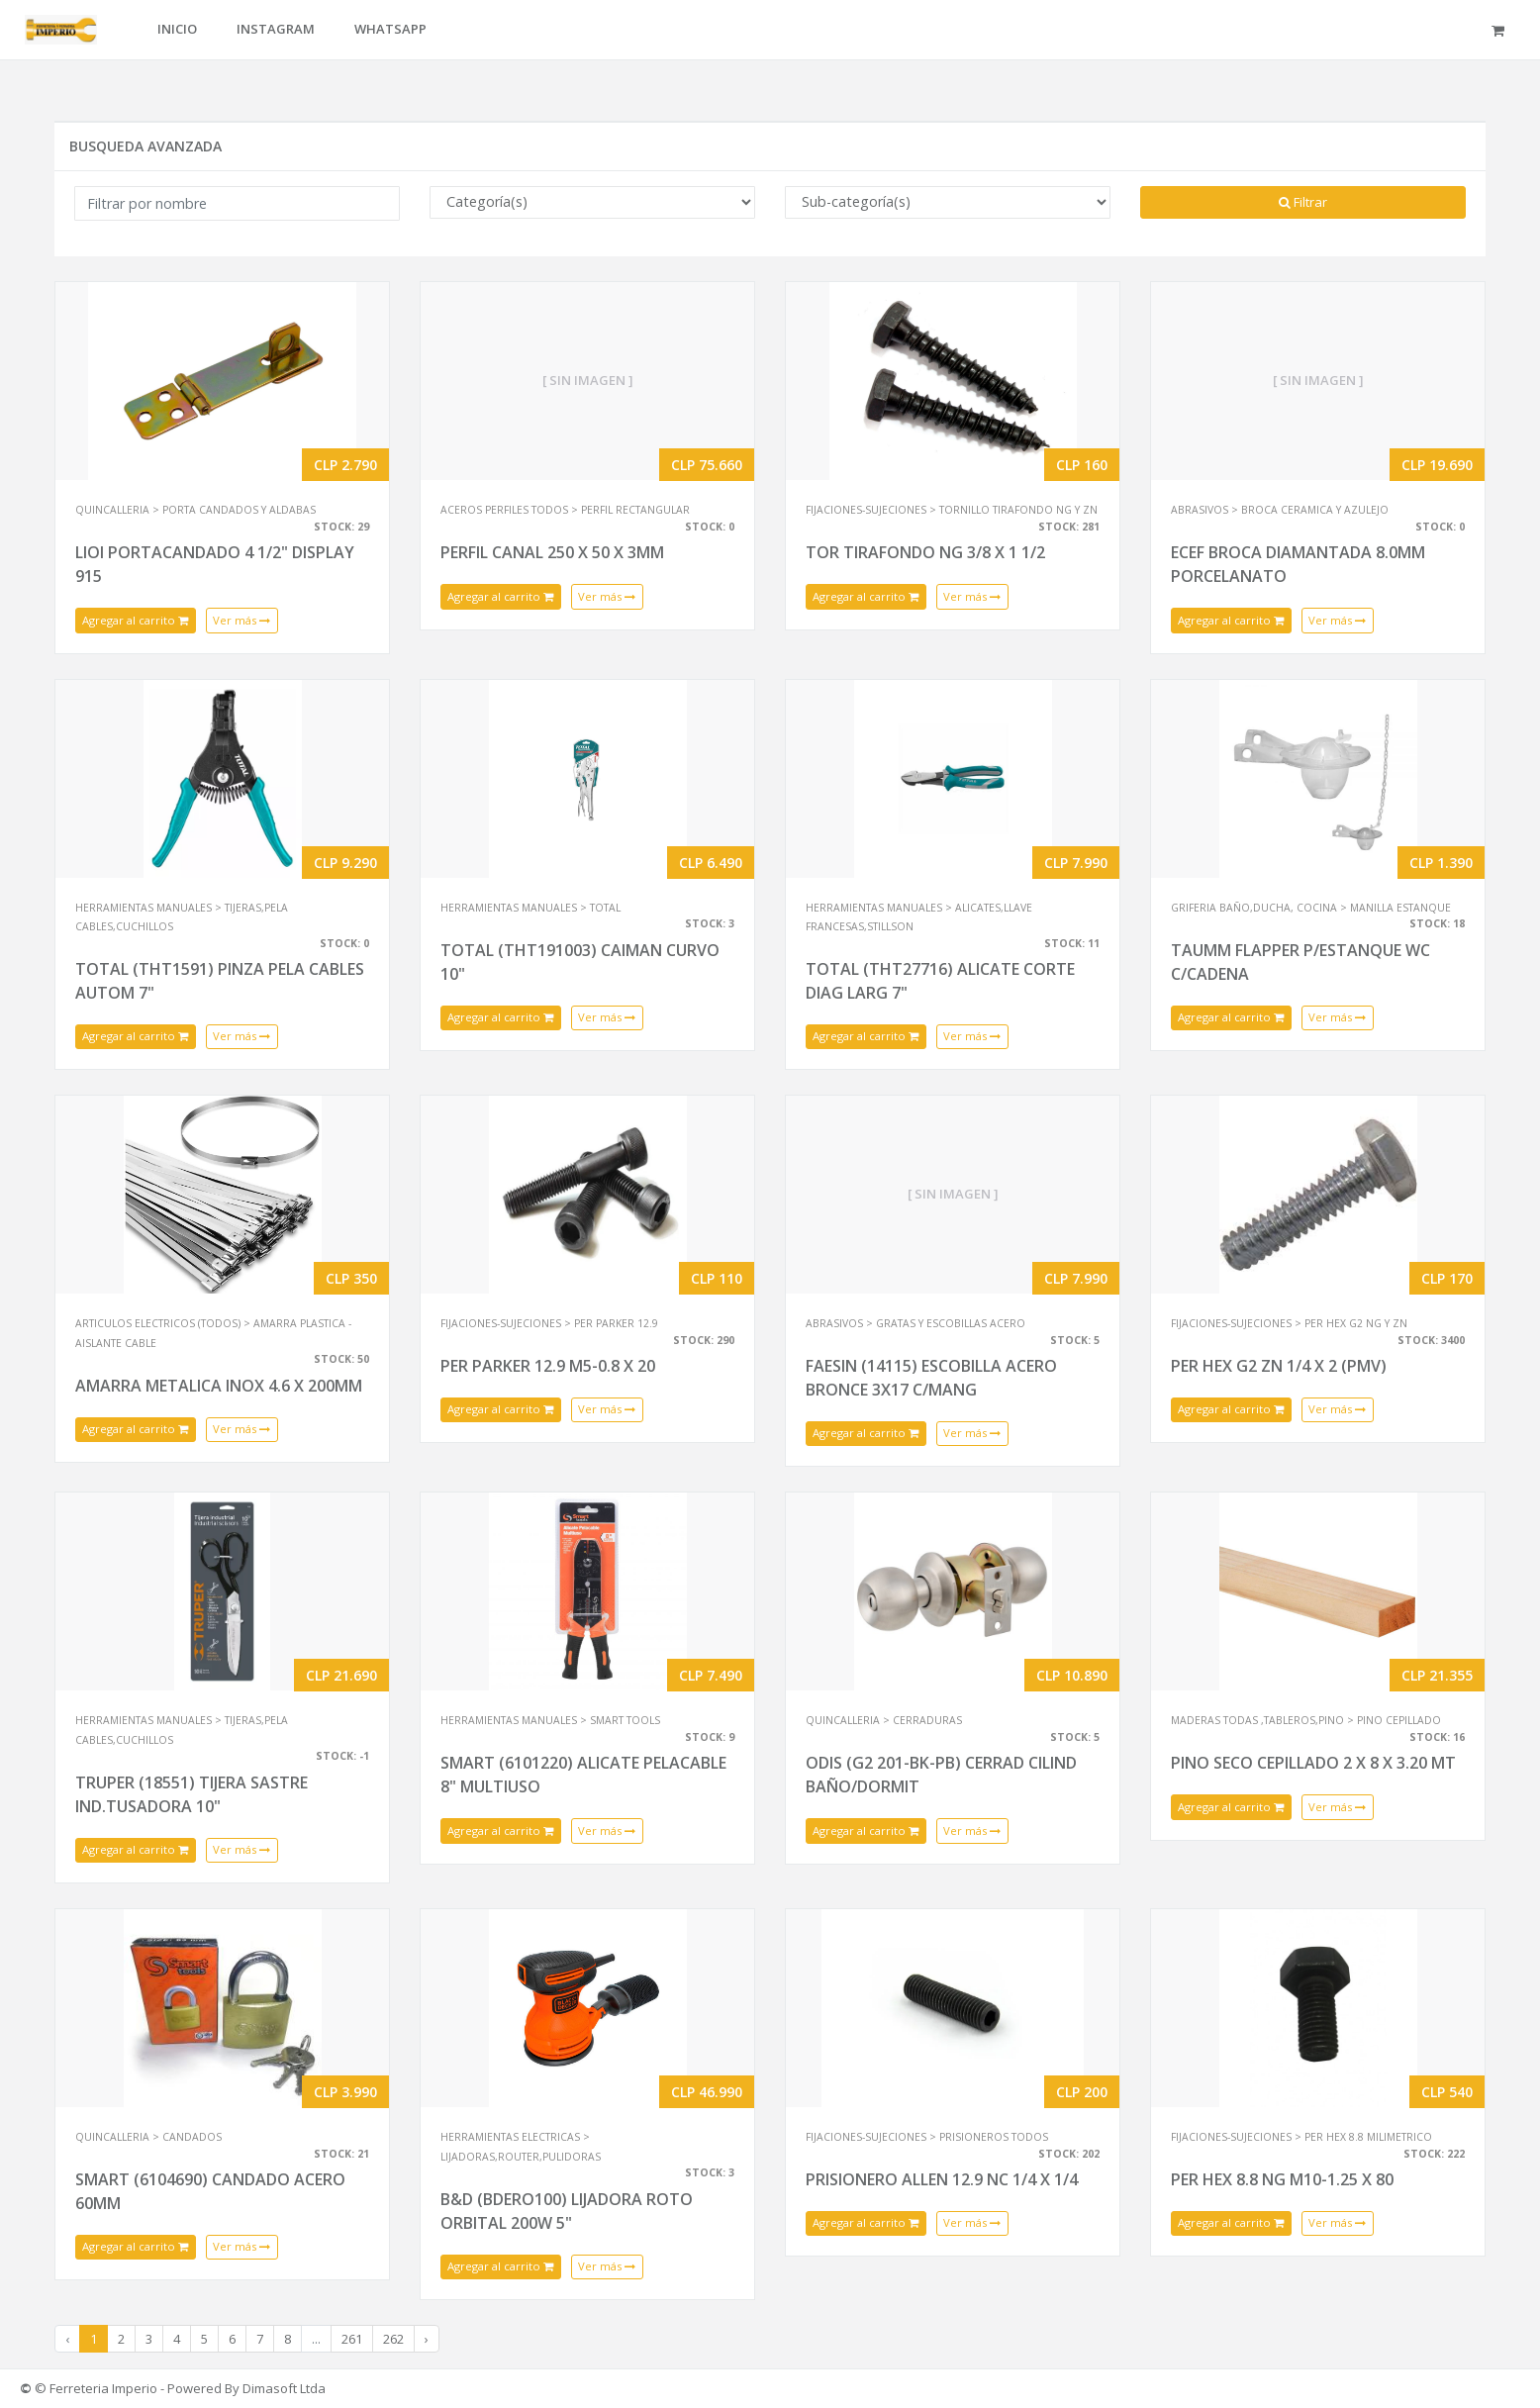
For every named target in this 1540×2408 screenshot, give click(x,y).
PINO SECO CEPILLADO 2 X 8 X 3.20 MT (1313, 1763)
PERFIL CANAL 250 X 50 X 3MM (552, 552)
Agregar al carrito (136, 620)
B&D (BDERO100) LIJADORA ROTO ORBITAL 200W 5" (566, 2211)
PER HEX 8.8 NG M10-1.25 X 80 (1282, 2179)
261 (351, 2339)
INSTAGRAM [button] (276, 29)
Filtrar (1303, 202)
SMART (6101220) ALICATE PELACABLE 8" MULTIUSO (583, 1774)
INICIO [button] (177, 29)
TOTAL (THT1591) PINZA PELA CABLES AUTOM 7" (219, 981)
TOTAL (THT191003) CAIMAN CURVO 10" (580, 962)
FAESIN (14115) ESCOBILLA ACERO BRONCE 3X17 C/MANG (931, 1377)
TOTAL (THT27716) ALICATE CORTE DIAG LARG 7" (940, 981)
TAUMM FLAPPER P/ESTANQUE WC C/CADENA (1300, 962)
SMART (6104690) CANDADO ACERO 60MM (210, 2191)
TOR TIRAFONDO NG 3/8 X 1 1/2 (925, 552)
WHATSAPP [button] (390, 29)
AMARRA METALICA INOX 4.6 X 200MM (218, 1386)
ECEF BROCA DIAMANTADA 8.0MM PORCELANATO (1298, 564)
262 (393, 2339)
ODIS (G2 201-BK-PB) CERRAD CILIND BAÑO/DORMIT (941, 1774)
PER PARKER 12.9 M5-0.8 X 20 (547, 1366)
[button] (1501, 30)
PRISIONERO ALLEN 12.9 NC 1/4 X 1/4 (942, 2179)
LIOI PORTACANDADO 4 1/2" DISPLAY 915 (214, 564)
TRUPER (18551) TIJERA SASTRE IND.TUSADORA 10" (191, 1794)
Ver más (241, 620)
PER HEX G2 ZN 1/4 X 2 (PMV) (1279, 1366)
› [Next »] (427, 2339)
